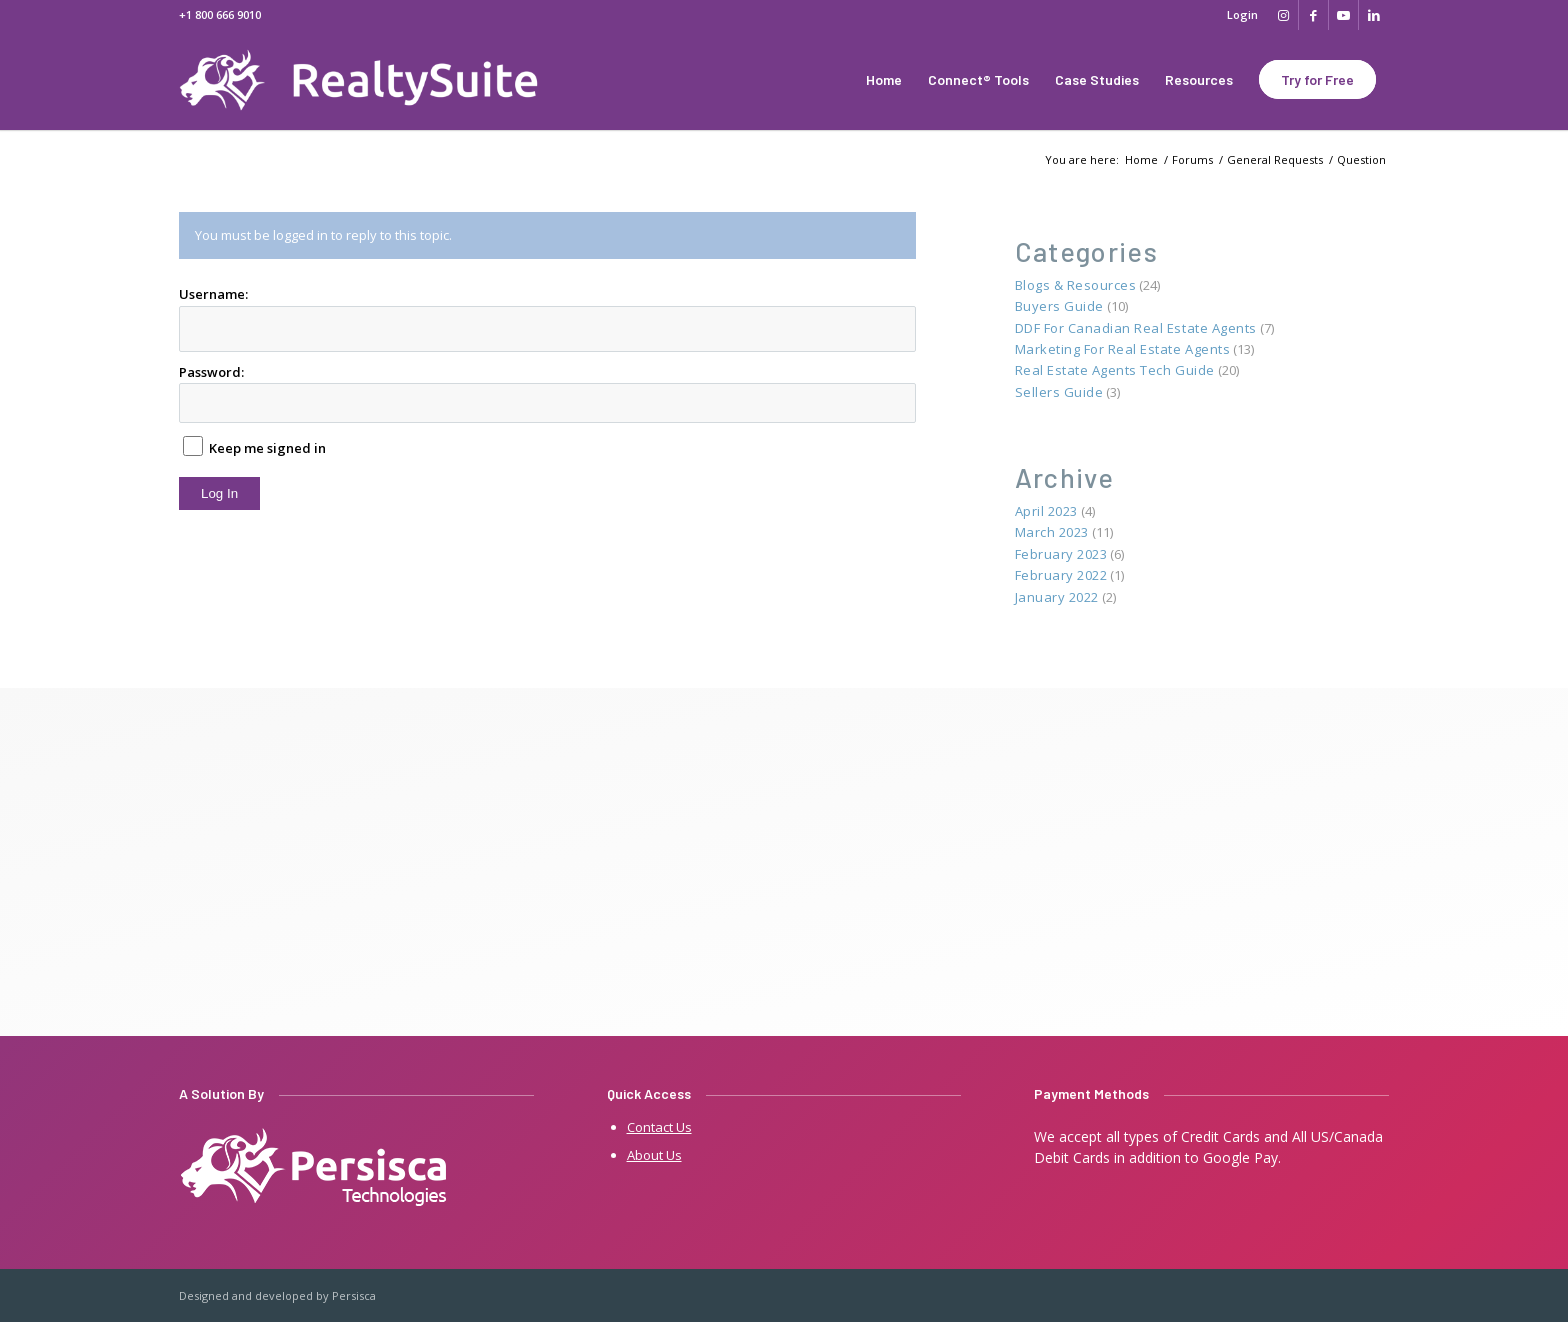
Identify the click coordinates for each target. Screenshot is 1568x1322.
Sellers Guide (1059, 392)
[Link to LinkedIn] (1374, 15)
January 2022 (1057, 597)
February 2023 (1061, 554)
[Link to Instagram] (1283, 15)
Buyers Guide (1059, 306)
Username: (213, 294)
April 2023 (1046, 511)
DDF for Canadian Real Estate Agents (1136, 328)
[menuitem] (1237, 15)
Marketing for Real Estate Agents (1123, 349)
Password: (211, 372)
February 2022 (1061, 575)
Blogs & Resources (1076, 285)
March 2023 (1052, 532)
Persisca (354, 1295)
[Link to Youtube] (1343, 15)
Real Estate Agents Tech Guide (1115, 370)
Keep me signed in (267, 448)
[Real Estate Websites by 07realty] (377, 80)
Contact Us (659, 1127)
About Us (654, 1155)
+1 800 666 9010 (220, 14)
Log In (219, 493)
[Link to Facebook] (1313, 15)
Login (1242, 14)
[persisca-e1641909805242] (315, 1169)
